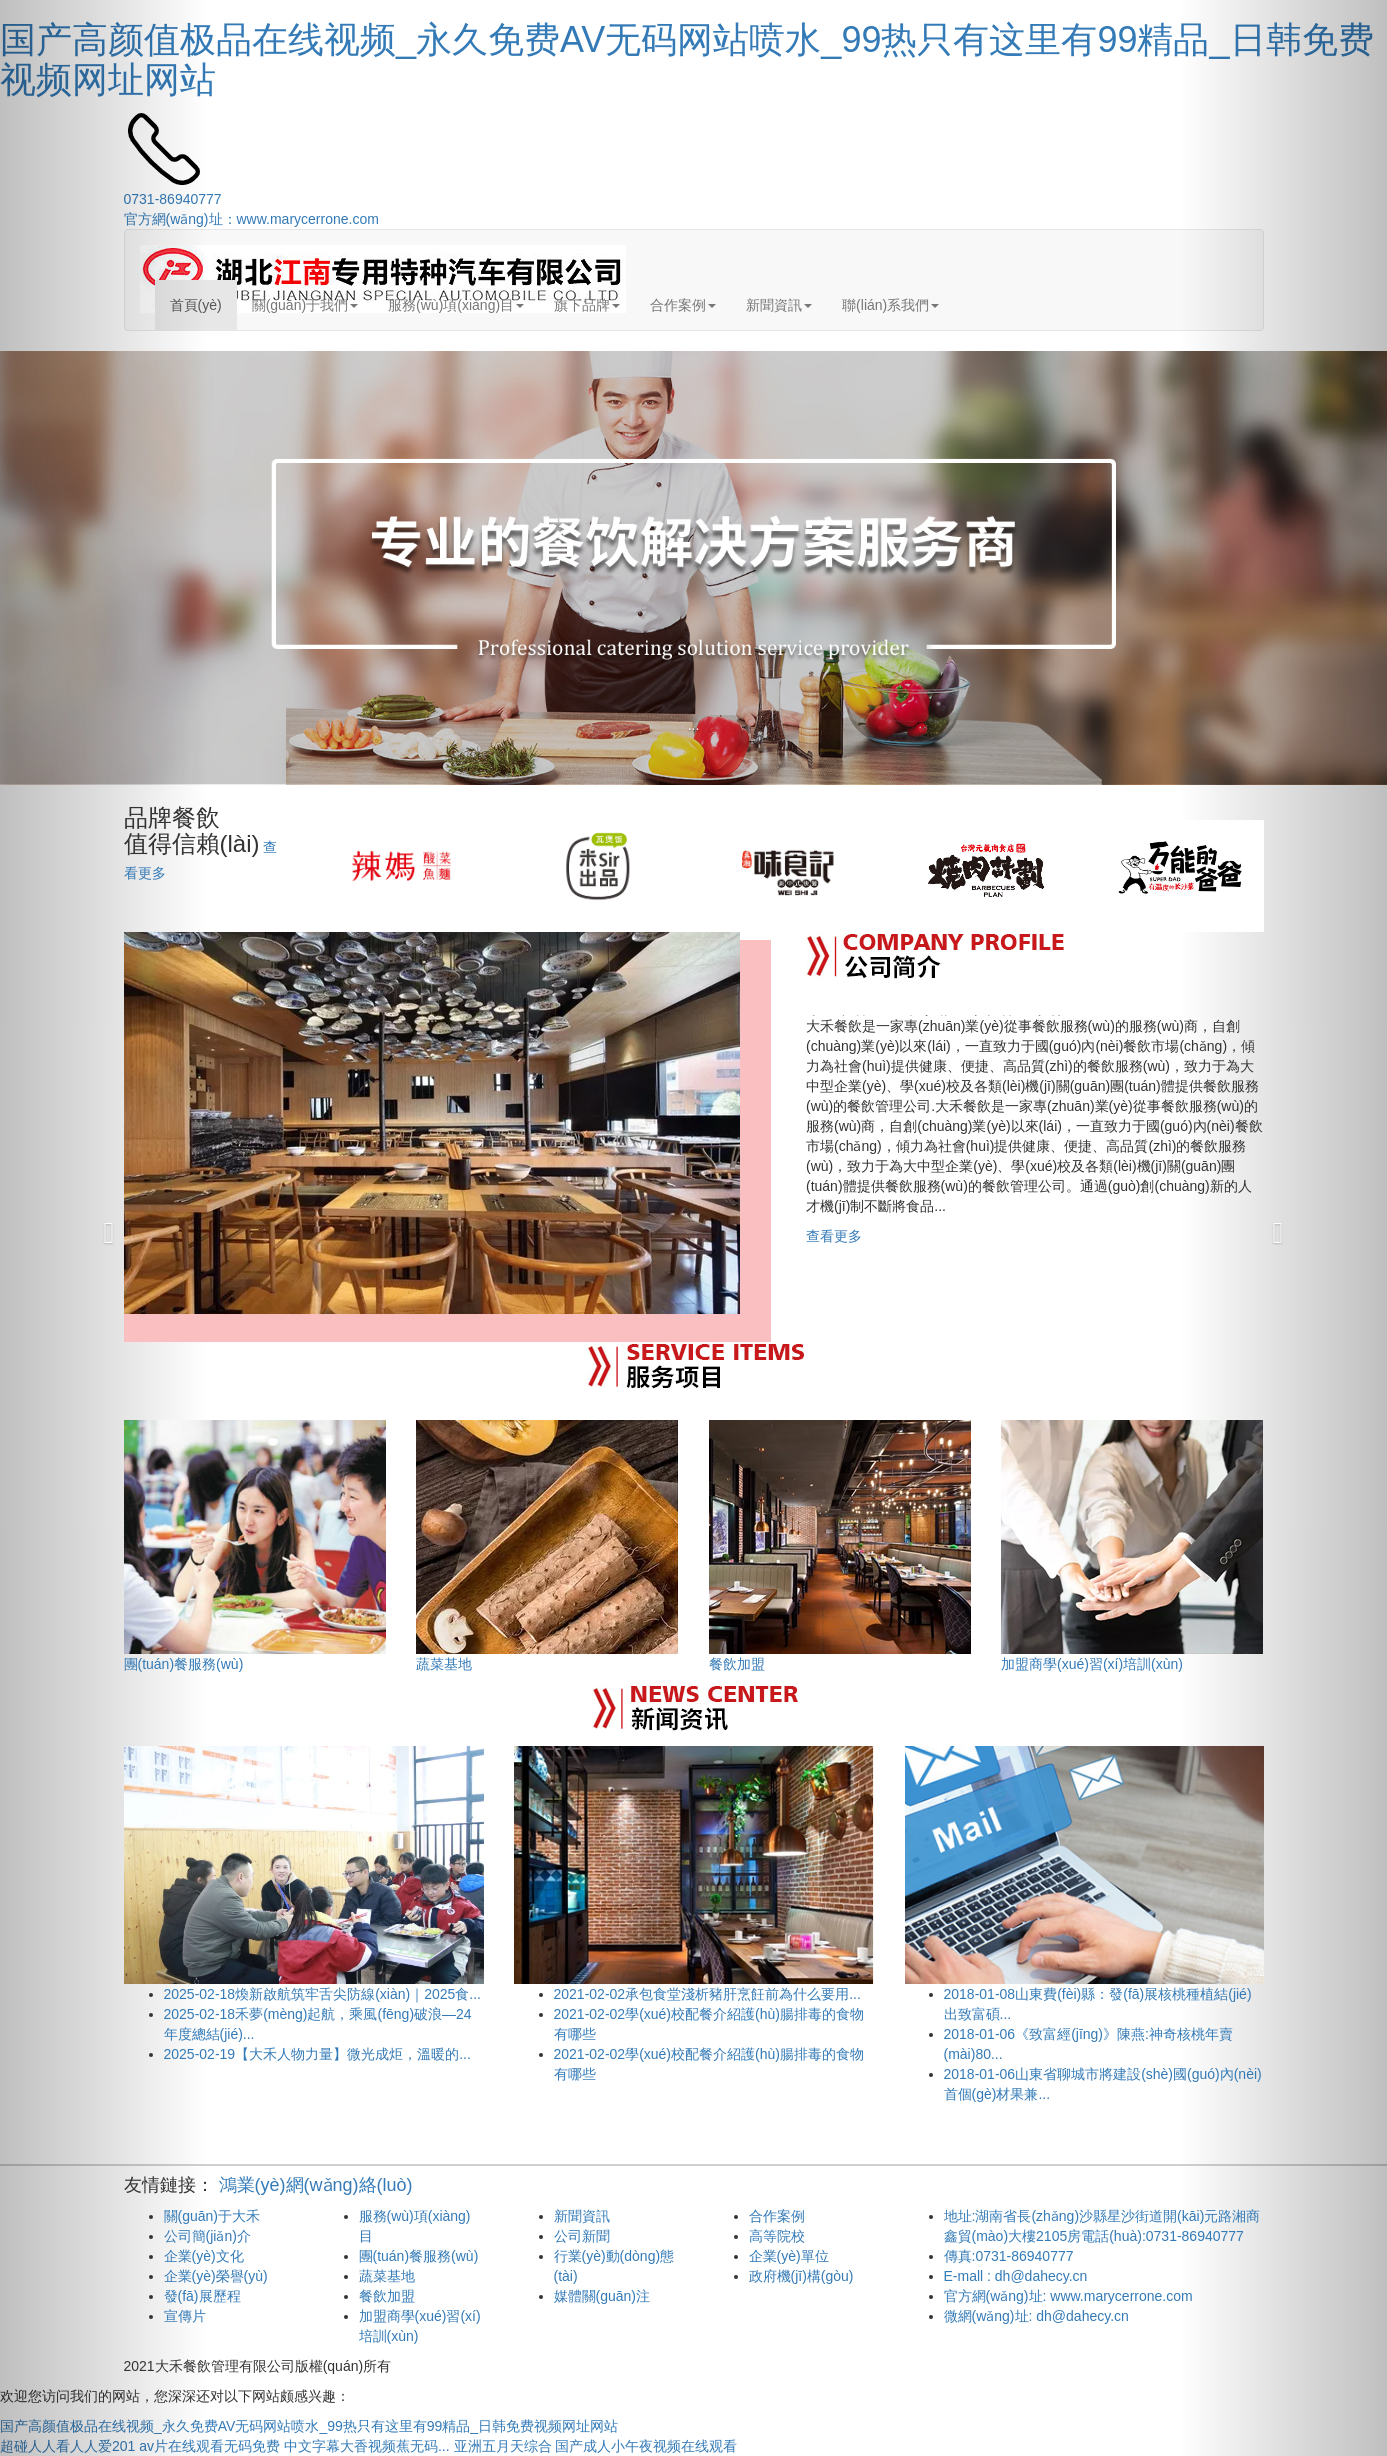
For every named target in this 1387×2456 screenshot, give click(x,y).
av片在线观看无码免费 (209, 2446)
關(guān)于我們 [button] (305, 305)
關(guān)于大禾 (212, 2216)
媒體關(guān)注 (602, 2296)
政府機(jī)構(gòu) (801, 2276)
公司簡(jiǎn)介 (207, 2236)
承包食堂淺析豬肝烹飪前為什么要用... (707, 1994)
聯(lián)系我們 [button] (890, 305)
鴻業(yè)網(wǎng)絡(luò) (316, 2185)
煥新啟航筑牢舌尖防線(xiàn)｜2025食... (322, 1994)
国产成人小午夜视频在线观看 (646, 2446)
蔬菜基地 (387, 2276)
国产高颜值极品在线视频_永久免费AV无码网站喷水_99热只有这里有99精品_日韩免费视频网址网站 (687, 59)
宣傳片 (185, 2316)
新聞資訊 (582, 2216)
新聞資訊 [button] (779, 305)
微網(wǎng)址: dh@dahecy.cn (1036, 2316)
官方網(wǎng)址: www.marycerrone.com (1068, 2296)
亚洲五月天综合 (503, 2446)
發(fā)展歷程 (202, 2296)
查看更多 (834, 1236)
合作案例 (777, 2216)
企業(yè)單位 (789, 2256)
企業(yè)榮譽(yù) (216, 2276)
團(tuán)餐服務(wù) (419, 2256)
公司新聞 (582, 2236)
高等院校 (777, 2236)
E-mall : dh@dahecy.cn (1016, 2276)
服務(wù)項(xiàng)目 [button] (456, 305)
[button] (104, 1228)
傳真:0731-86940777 (1009, 2256)
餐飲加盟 (387, 2296)
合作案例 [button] (683, 305)
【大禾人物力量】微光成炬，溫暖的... (317, 2054)
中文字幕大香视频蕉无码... (367, 2446)
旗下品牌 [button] (587, 305)
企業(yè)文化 (204, 2256)
